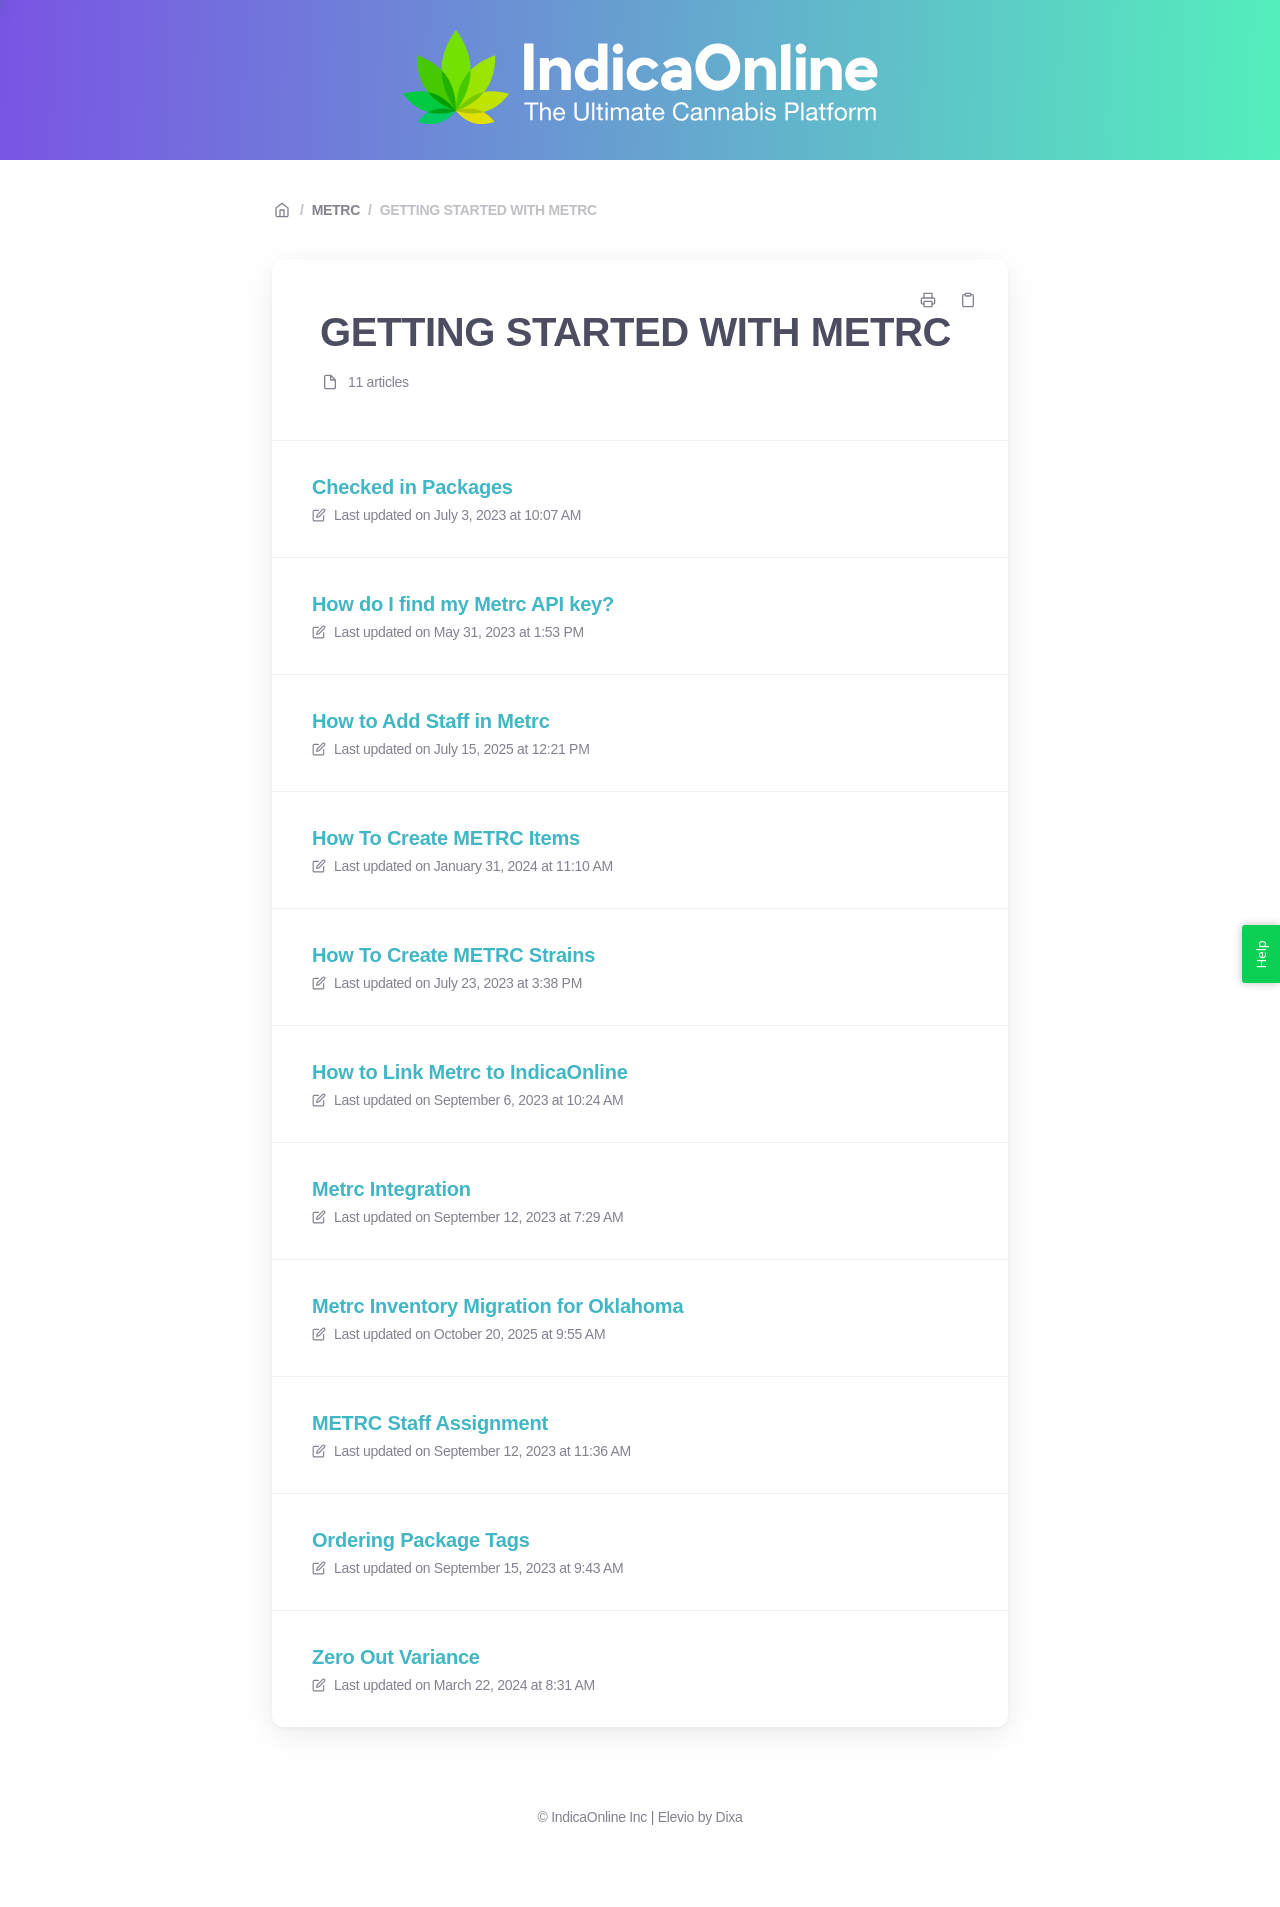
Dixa (729, 1817)
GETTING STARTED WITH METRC (488, 210)
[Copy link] (968, 300)
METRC (336, 210)
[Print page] (928, 300)
